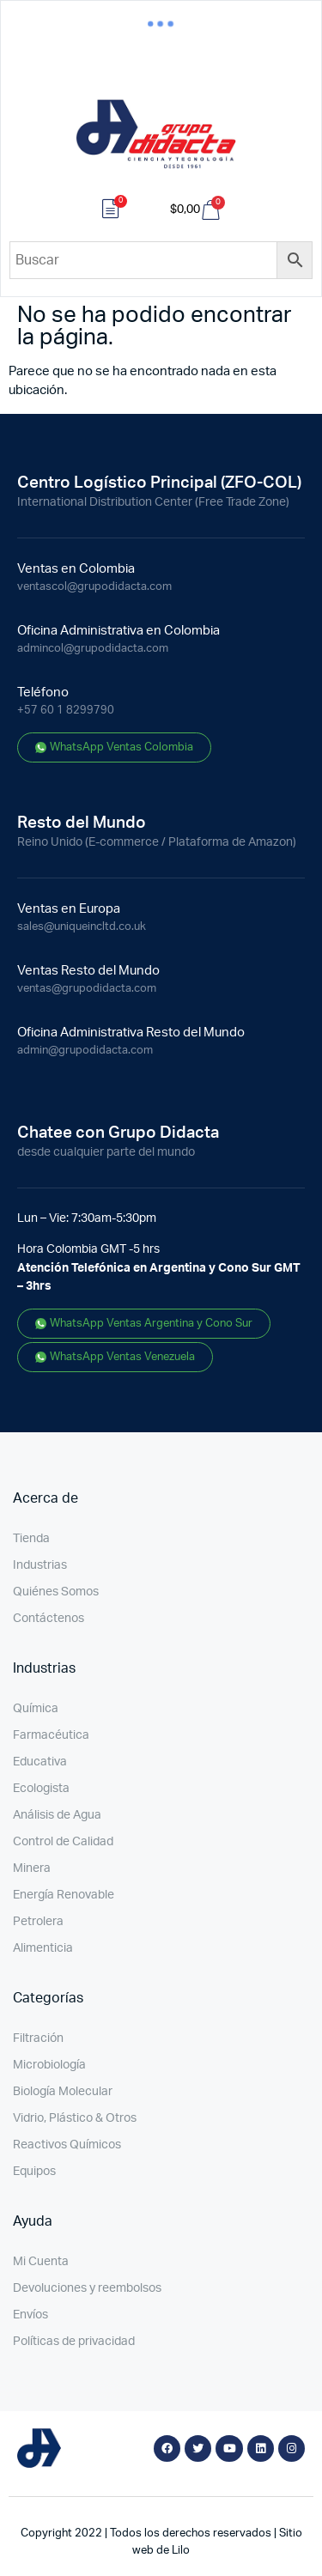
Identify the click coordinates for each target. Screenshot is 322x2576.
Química (35, 1709)
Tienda (31, 1539)
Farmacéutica (51, 1735)
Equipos (34, 2172)
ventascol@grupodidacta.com (94, 586)
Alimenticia (43, 1948)
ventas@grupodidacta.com (86, 988)
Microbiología (49, 2065)
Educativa (40, 1762)
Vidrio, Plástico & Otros (75, 2118)
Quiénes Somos (56, 1592)
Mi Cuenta (41, 2262)
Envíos (30, 2315)
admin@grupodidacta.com (85, 1050)
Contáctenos (48, 1619)
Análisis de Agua (57, 1815)
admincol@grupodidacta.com (92, 648)
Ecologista (41, 1789)
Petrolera (38, 1922)
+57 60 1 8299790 (65, 710)
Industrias (40, 1565)
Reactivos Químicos (67, 2145)
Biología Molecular (62, 2092)
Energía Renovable (63, 1895)
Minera (32, 1868)
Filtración (38, 2038)
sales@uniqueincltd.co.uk (81, 927)
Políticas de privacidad (74, 2342)
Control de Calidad (63, 1842)
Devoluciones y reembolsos (87, 2288)
